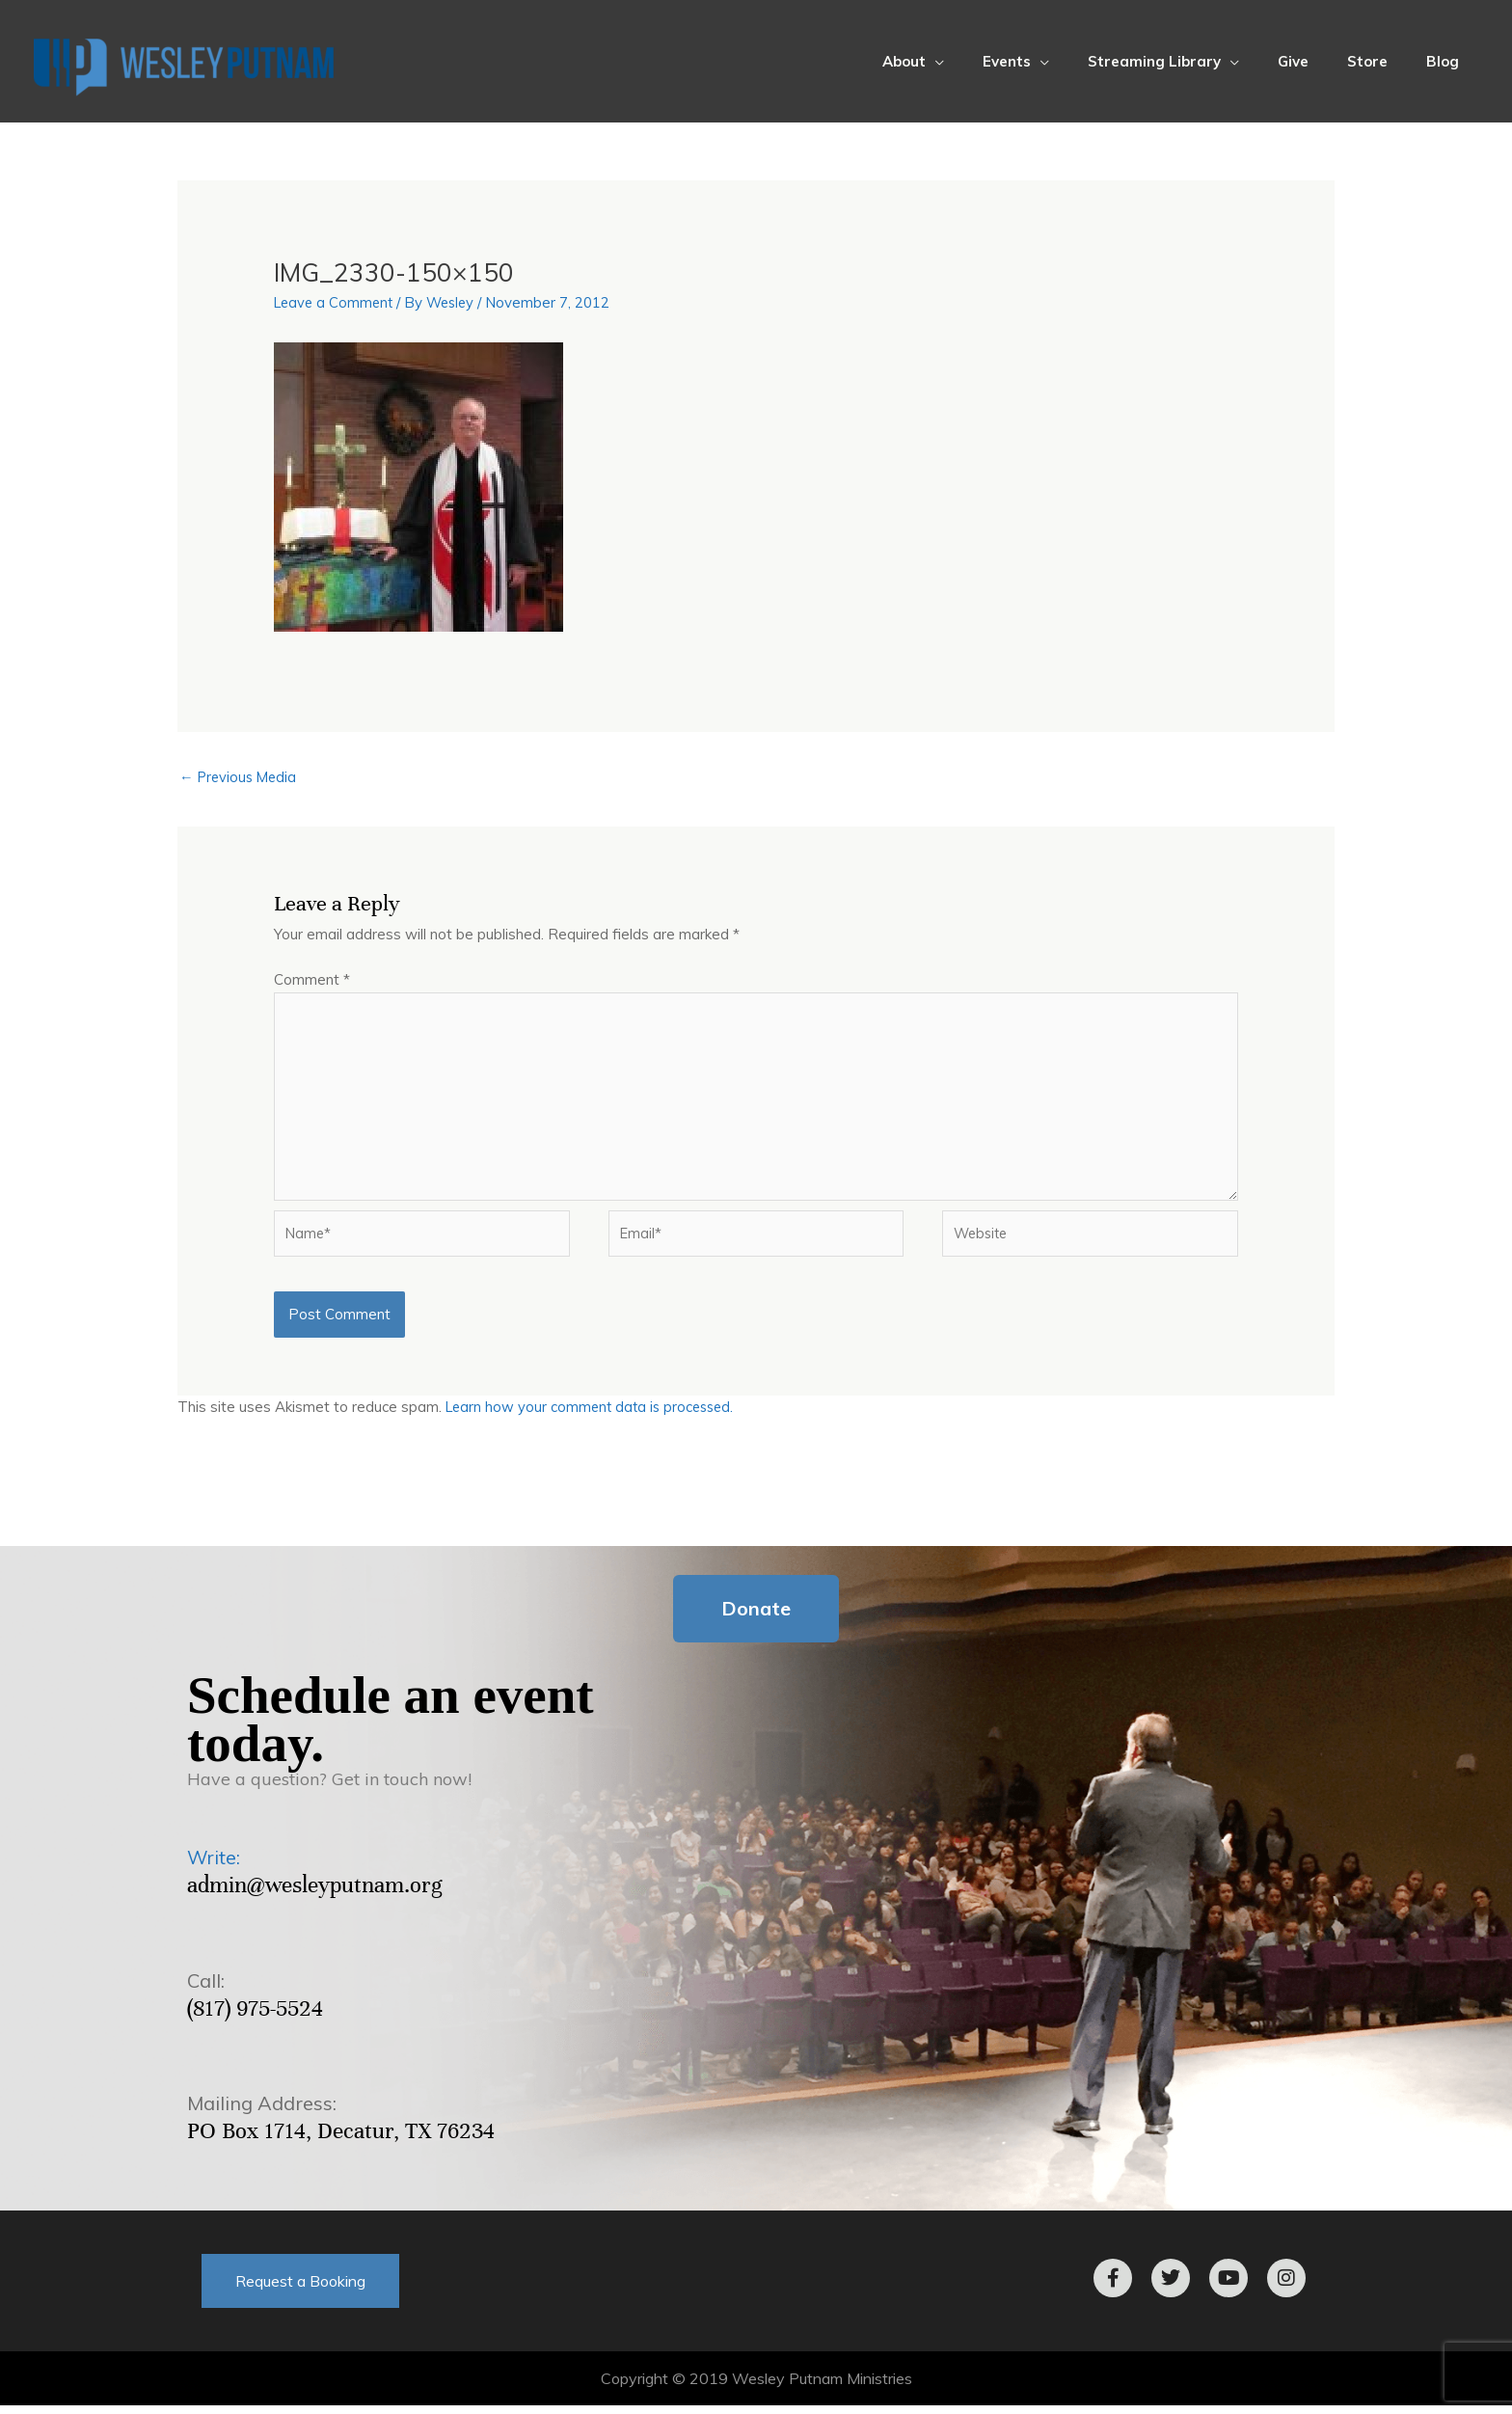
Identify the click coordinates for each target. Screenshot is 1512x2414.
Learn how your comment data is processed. (594, 1415)
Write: (214, 1866)
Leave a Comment (336, 302)
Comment (312, 980)
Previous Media (240, 778)
